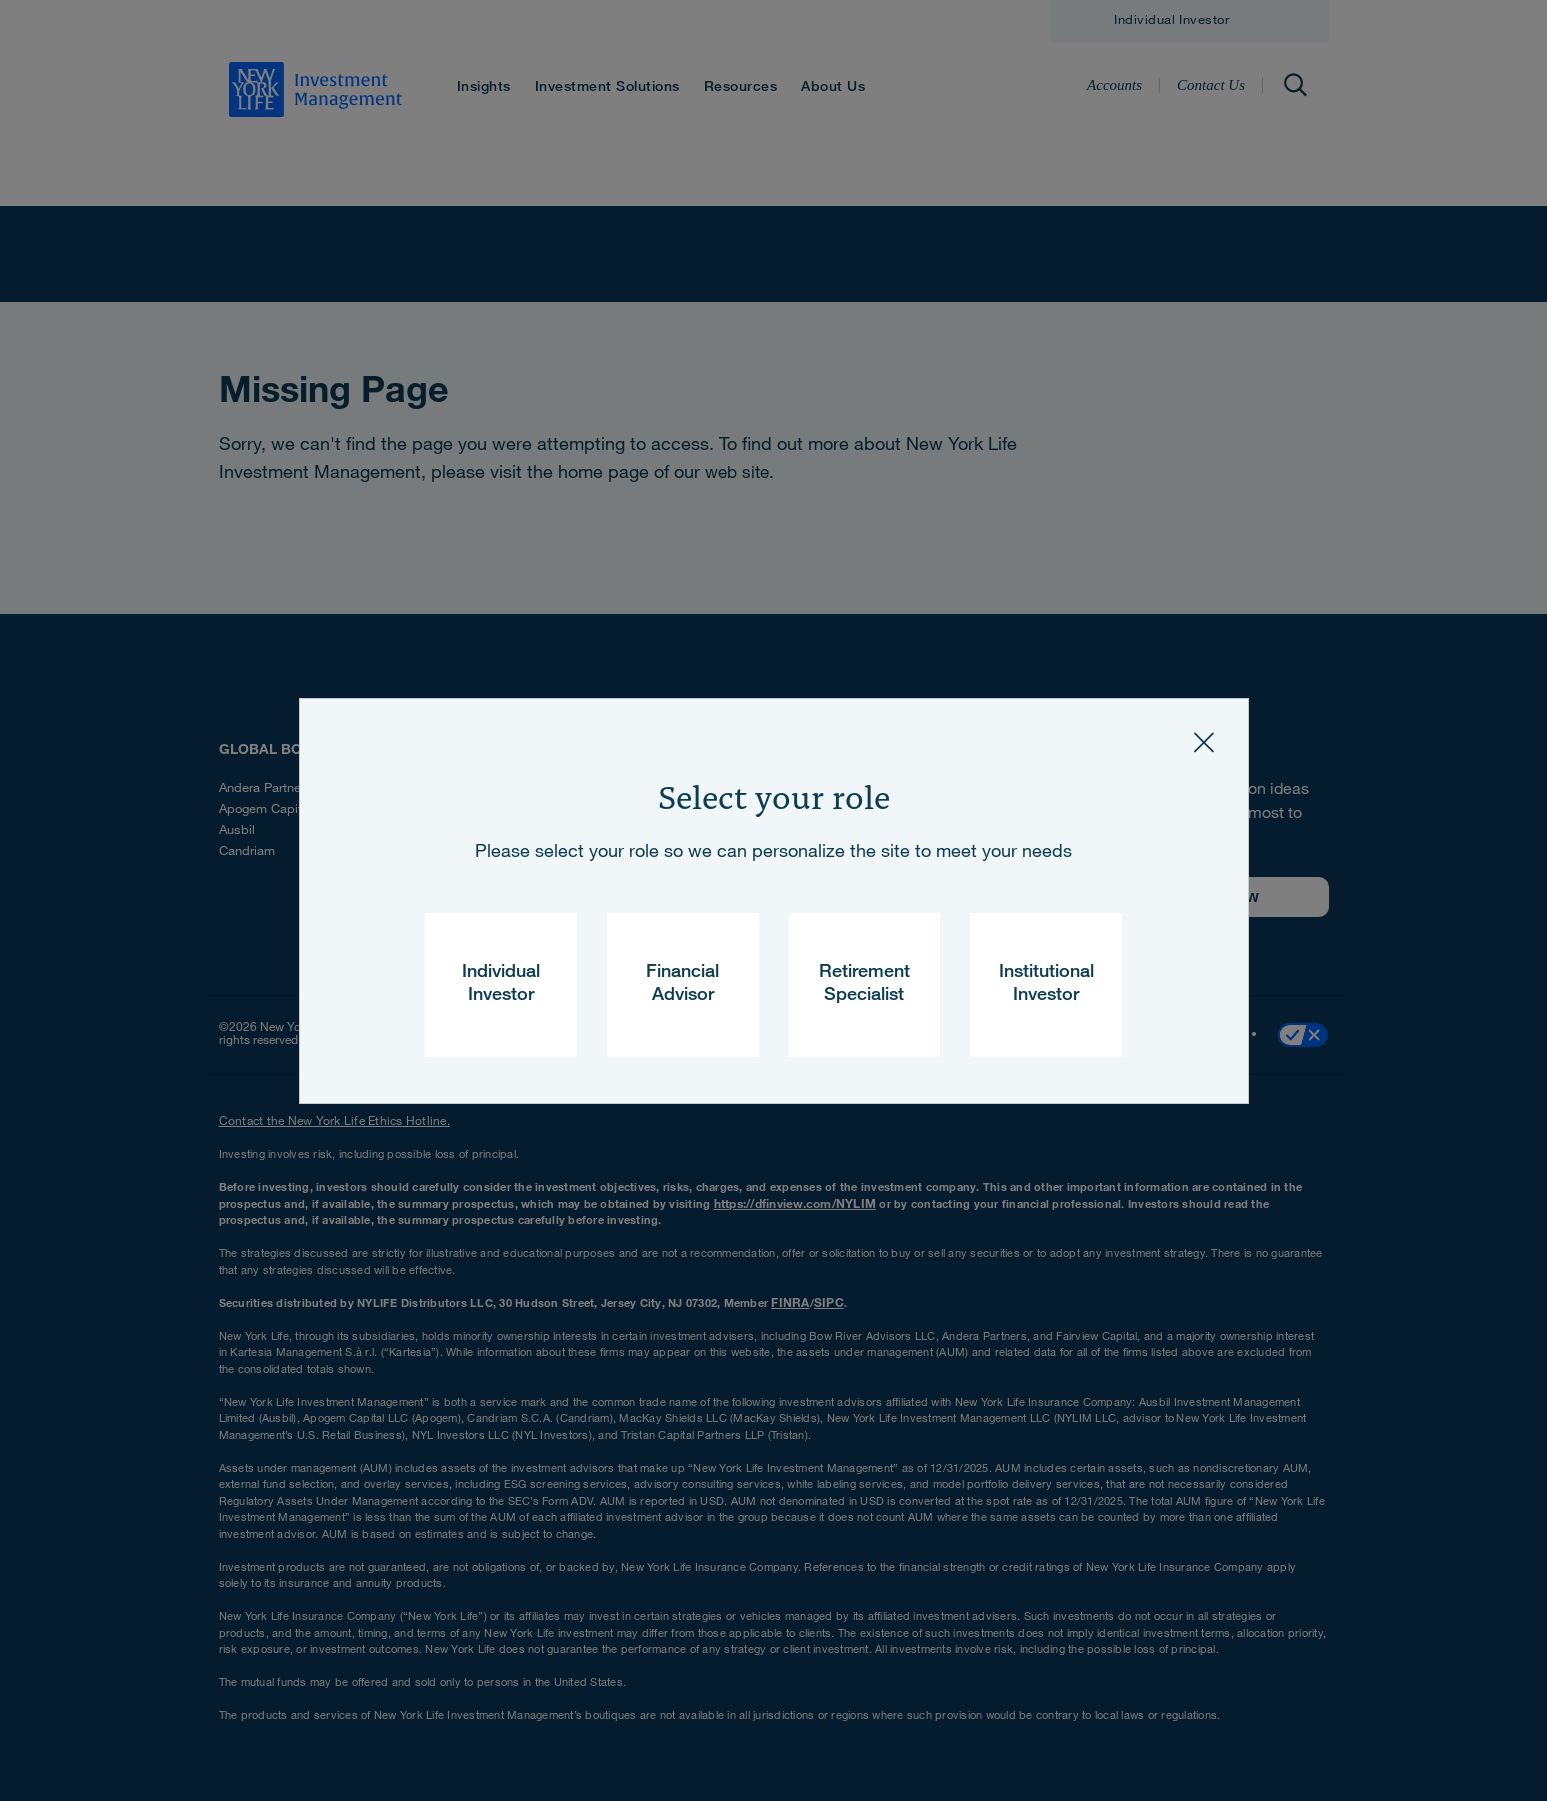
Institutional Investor (1046, 984)
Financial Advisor (682, 984)
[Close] (1204, 743)
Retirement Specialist (864, 984)
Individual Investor (501, 984)
